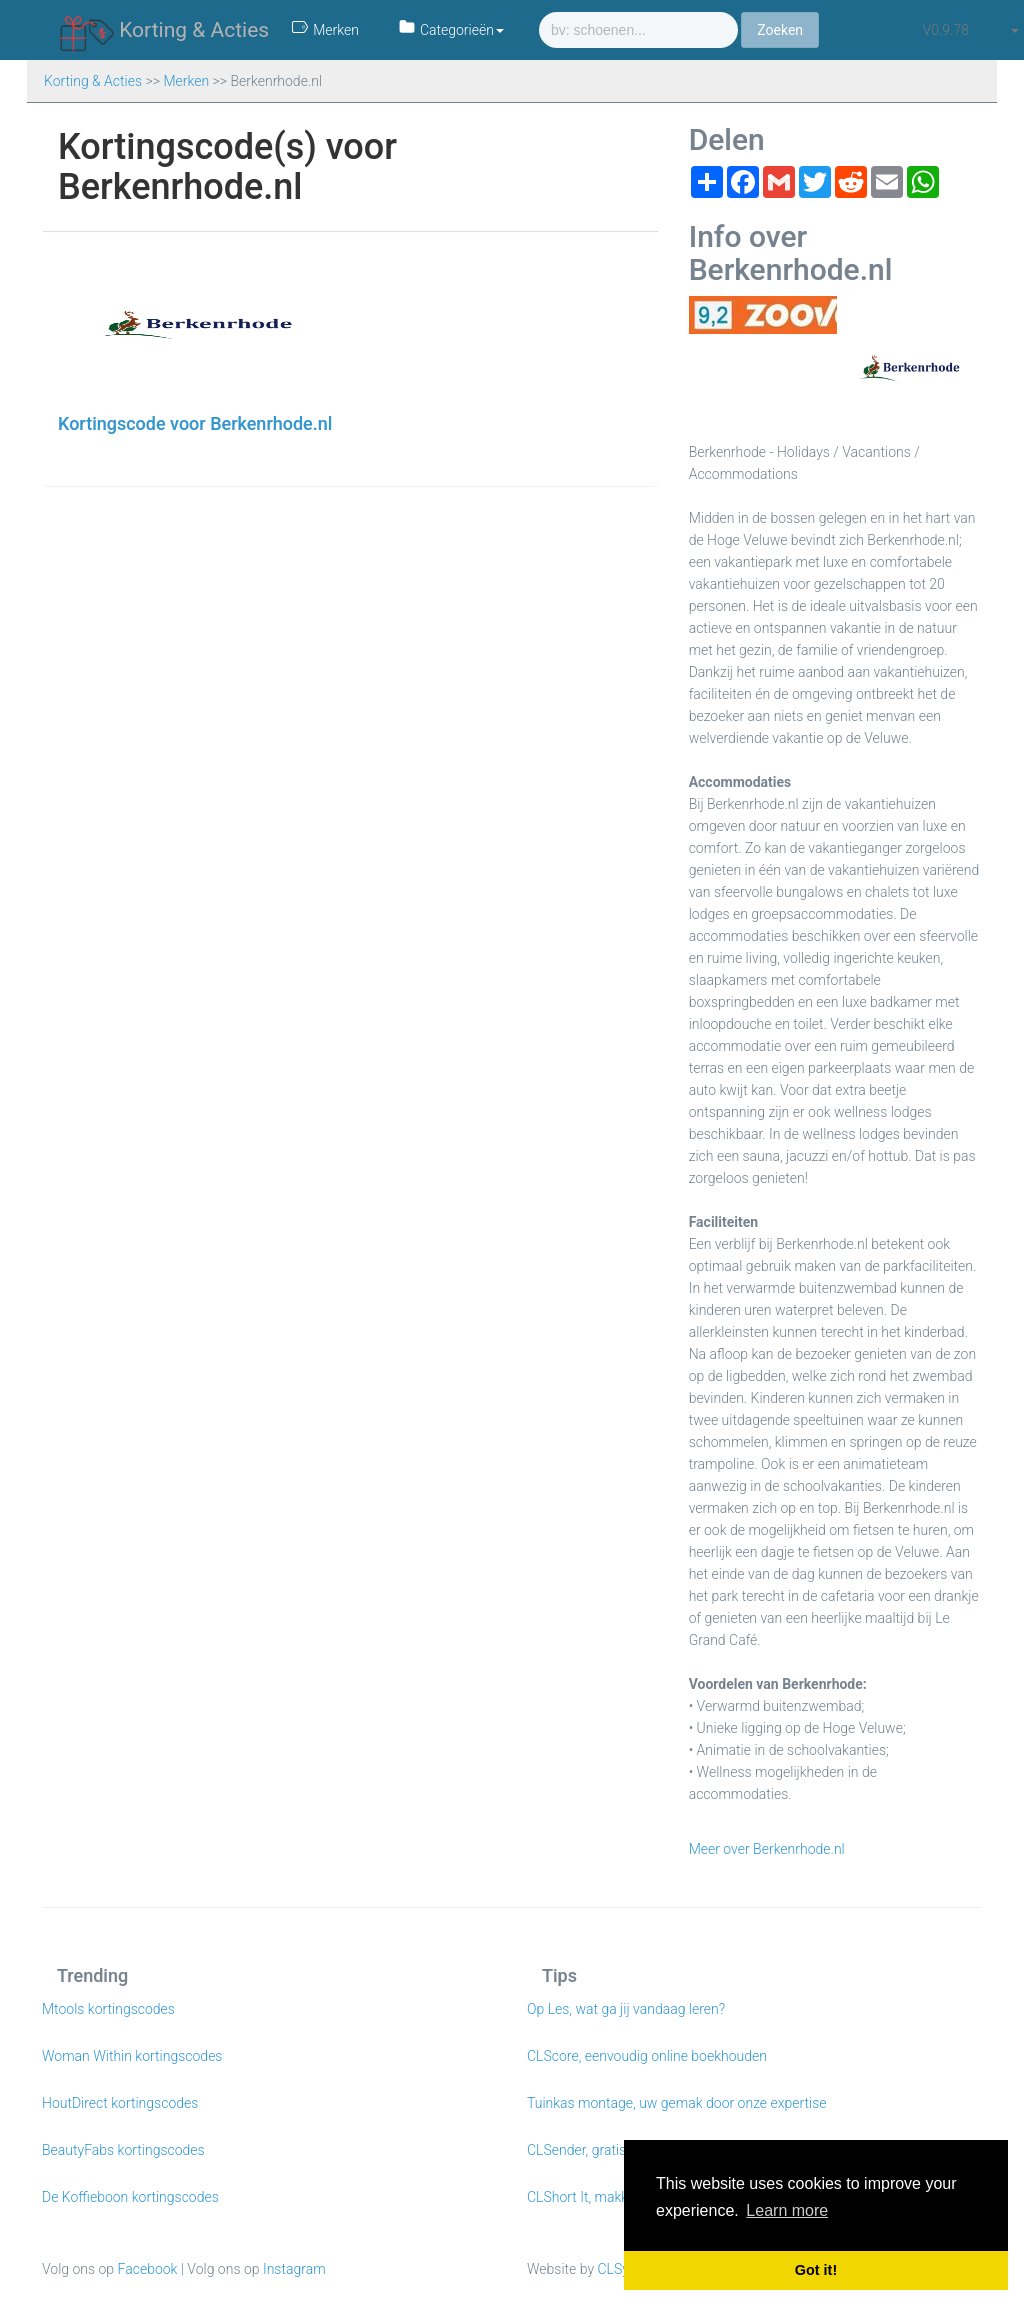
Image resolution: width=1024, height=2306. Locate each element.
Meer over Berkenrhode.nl (767, 1849)
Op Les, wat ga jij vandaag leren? (626, 2009)
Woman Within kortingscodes (132, 2056)
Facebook (148, 2269)
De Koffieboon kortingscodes (130, 2197)
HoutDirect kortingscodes (120, 2103)
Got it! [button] (816, 2270)
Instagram (294, 2269)
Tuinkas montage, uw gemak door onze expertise (677, 2103)
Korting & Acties (164, 31)
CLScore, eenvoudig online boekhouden (647, 2056)
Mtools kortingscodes (108, 2009)
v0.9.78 (946, 30)
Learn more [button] (787, 2210)
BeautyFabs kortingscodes (123, 2150)
